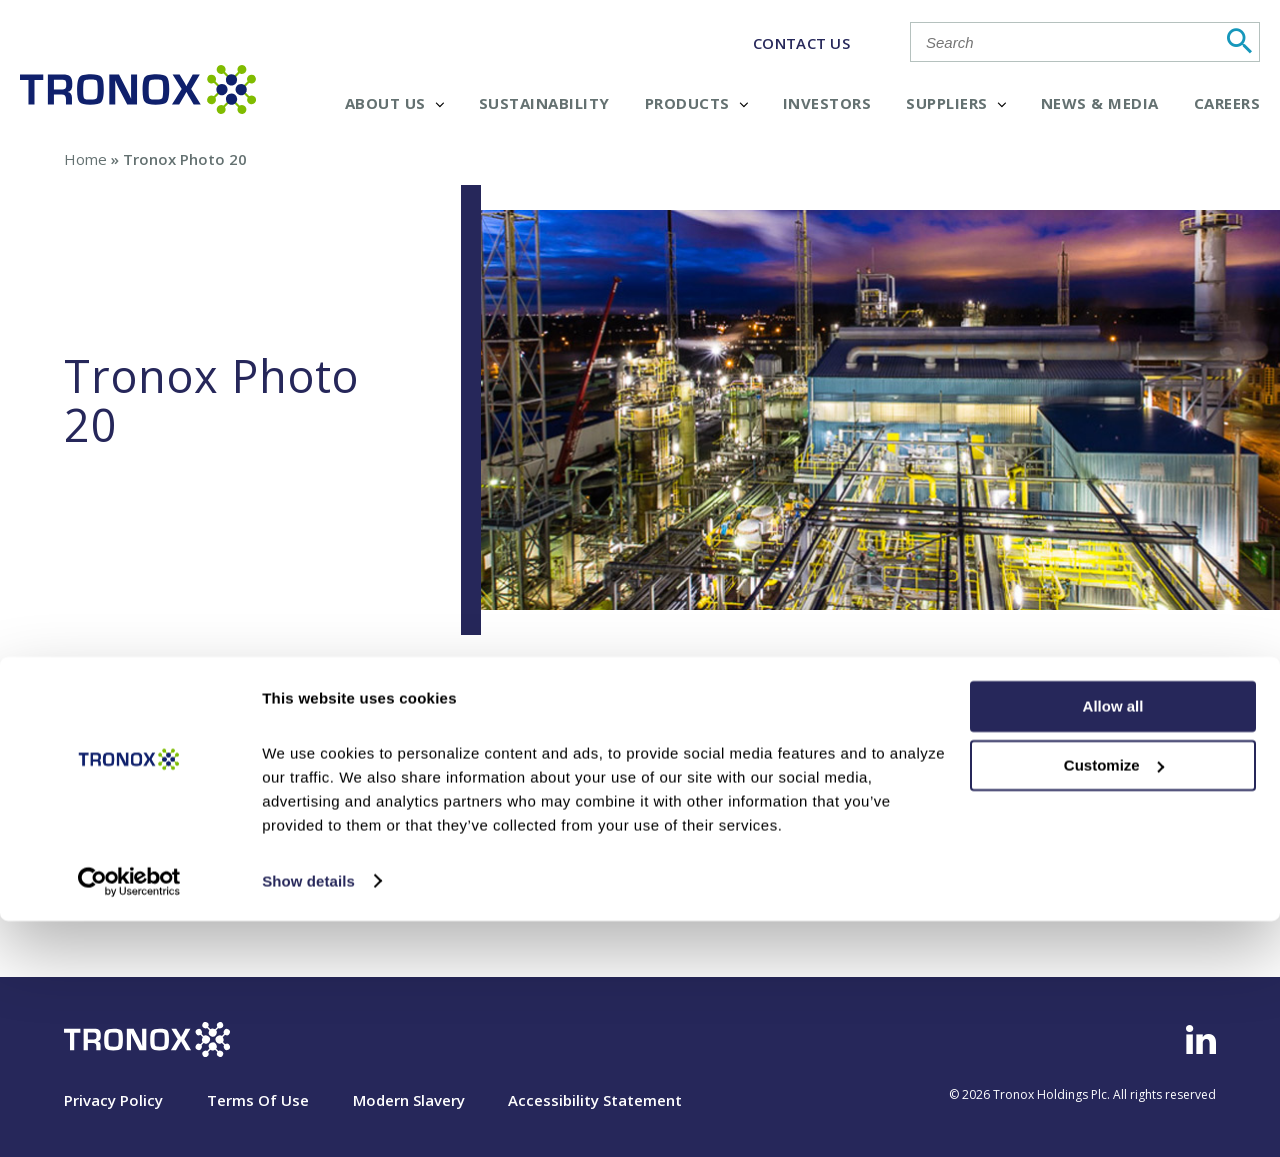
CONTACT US (801, 43)
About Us (394, 103)
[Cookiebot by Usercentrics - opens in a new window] (129, 1118)
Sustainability (544, 103)
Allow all (1113, 943)
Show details (308, 1117)
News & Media (1100, 103)
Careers (1227, 103)
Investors (827, 103)
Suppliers (956, 103)
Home (85, 159)
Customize (1114, 1001)
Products (696, 103)
